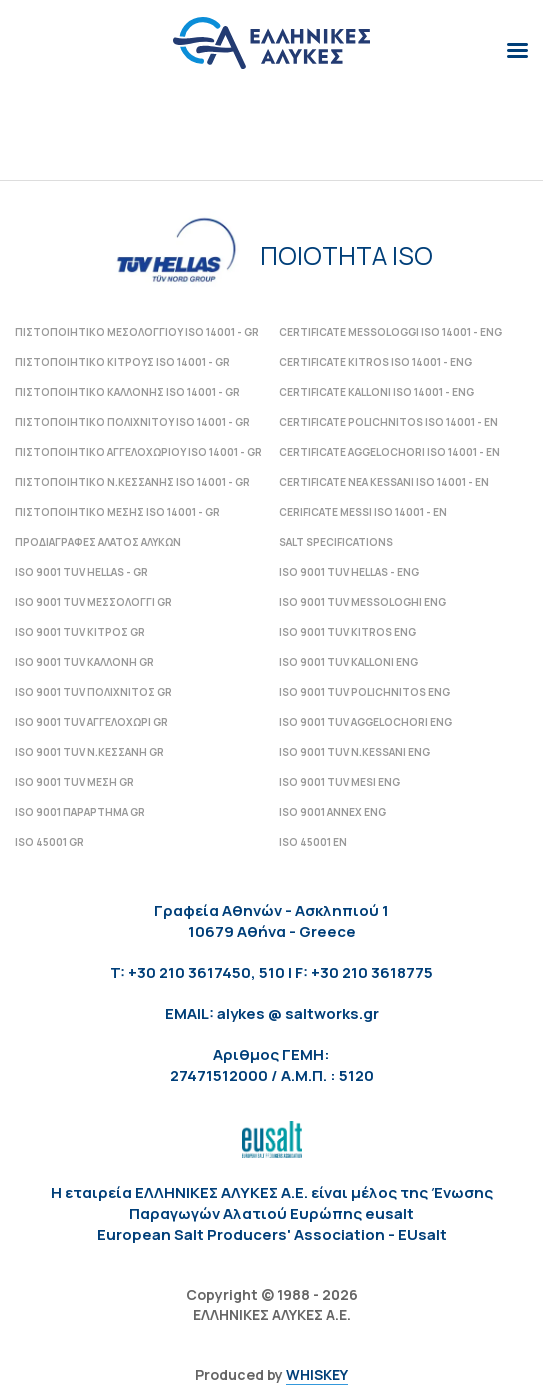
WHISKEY (317, 1374)
